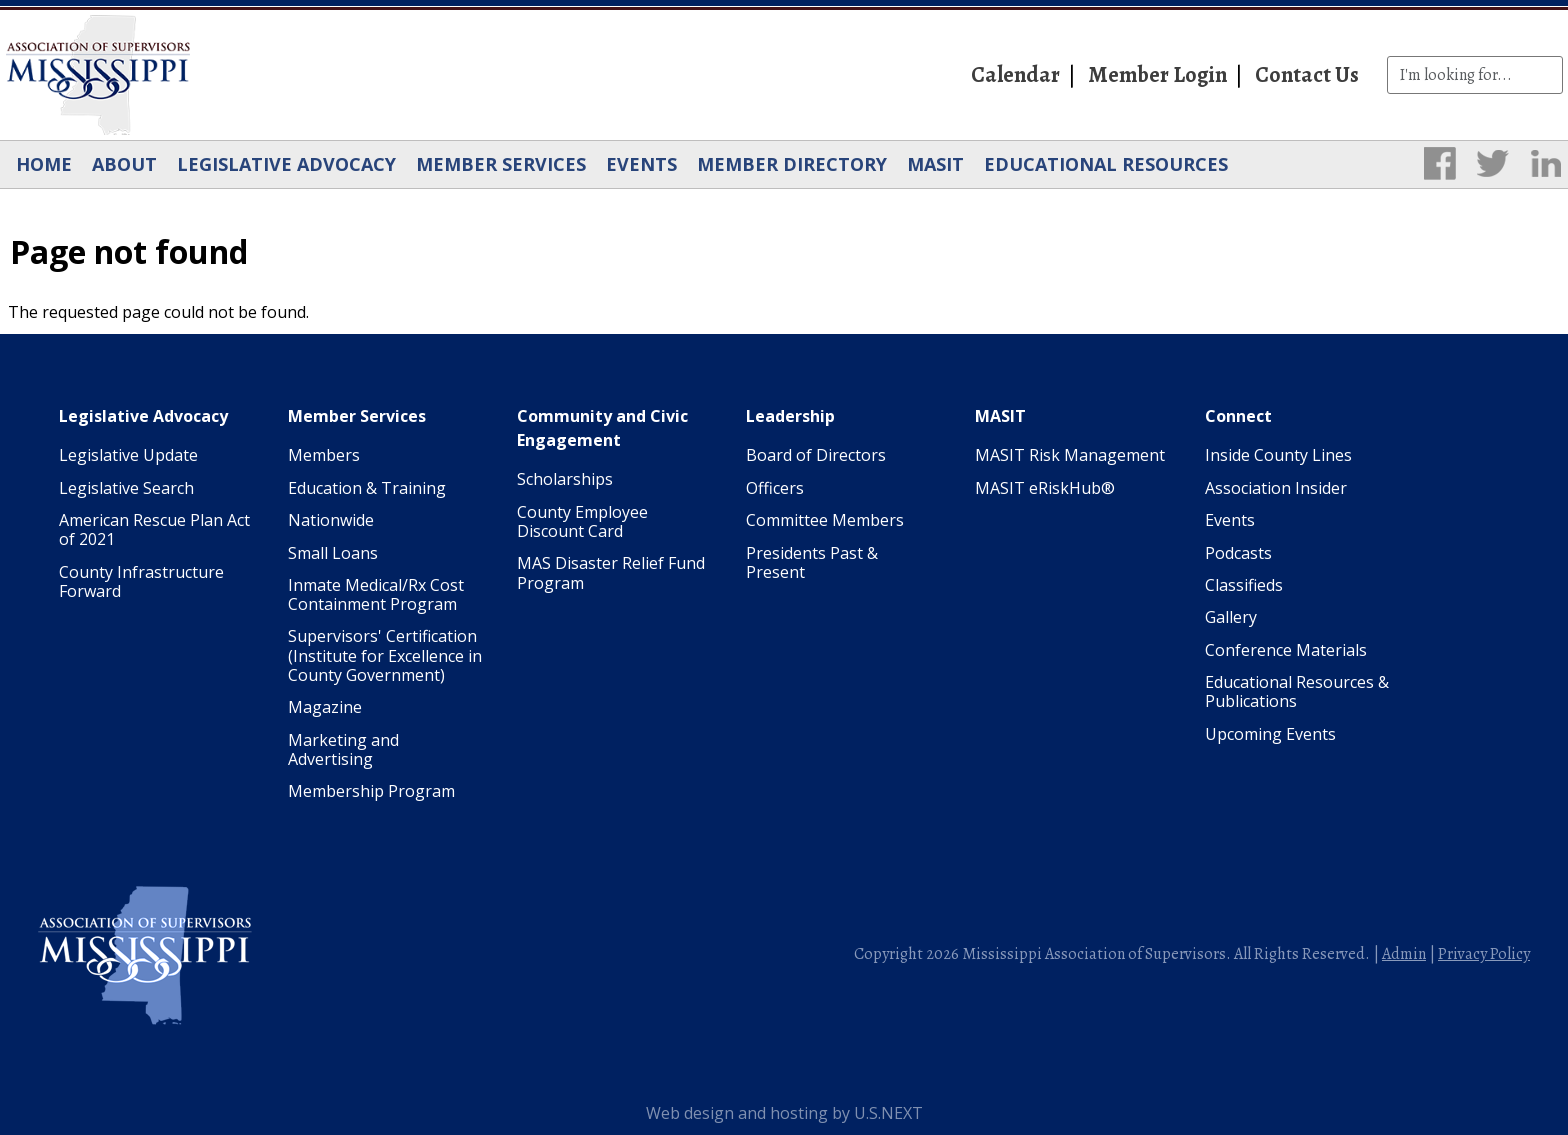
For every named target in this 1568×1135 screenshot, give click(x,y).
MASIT (935, 164)
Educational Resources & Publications (1297, 691)
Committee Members (825, 520)
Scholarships (565, 479)
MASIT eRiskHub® (1045, 488)
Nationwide (331, 520)
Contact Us (1307, 75)
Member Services (501, 164)
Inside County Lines (1278, 455)
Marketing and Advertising (343, 749)
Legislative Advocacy (286, 164)
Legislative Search (126, 488)
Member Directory (792, 164)
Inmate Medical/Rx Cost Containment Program (376, 594)
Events (641, 164)
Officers (775, 488)
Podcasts (1238, 553)
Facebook (1440, 163)
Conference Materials (1286, 650)
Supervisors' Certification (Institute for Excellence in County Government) (385, 655)
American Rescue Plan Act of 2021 (154, 529)
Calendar (1015, 75)
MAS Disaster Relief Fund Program (611, 572)
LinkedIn (1546, 163)
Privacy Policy (1484, 954)
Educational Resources (1106, 164)
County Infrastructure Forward (141, 581)
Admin (1404, 954)
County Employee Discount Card (582, 521)
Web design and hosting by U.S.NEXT (784, 1113)
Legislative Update (128, 455)
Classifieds (1244, 585)
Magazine (325, 707)
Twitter (1493, 163)
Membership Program (371, 791)
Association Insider (1276, 488)
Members (324, 455)
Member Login (1157, 75)
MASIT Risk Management (1070, 455)
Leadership (790, 416)
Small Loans (333, 553)
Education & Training (367, 488)
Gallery (1231, 617)
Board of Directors (816, 455)
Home (44, 164)
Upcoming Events (1270, 734)
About (124, 164)
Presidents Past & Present (812, 562)
